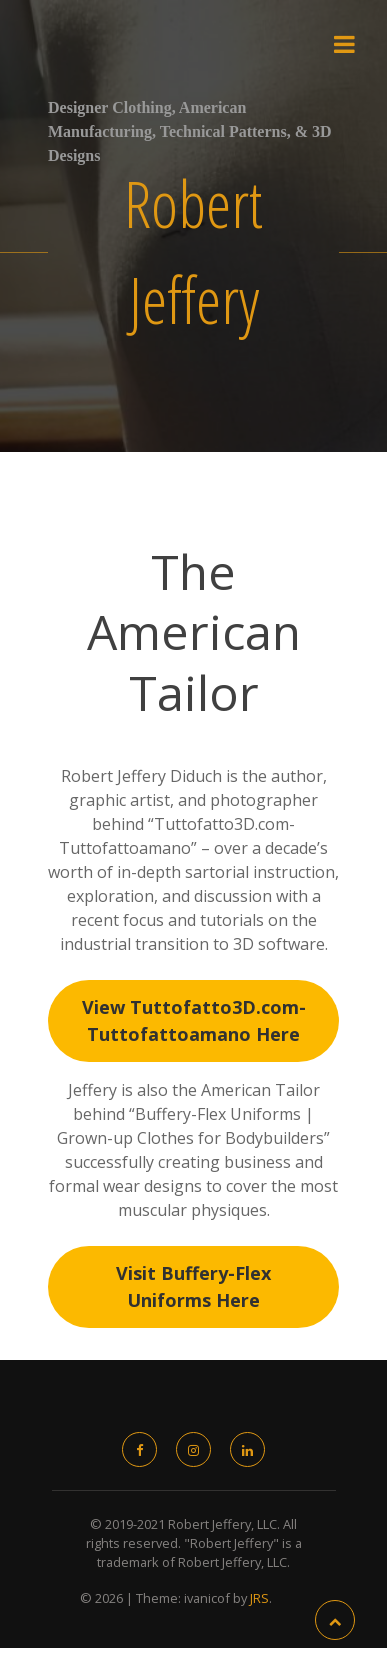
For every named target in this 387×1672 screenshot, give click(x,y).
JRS (259, 1598)
